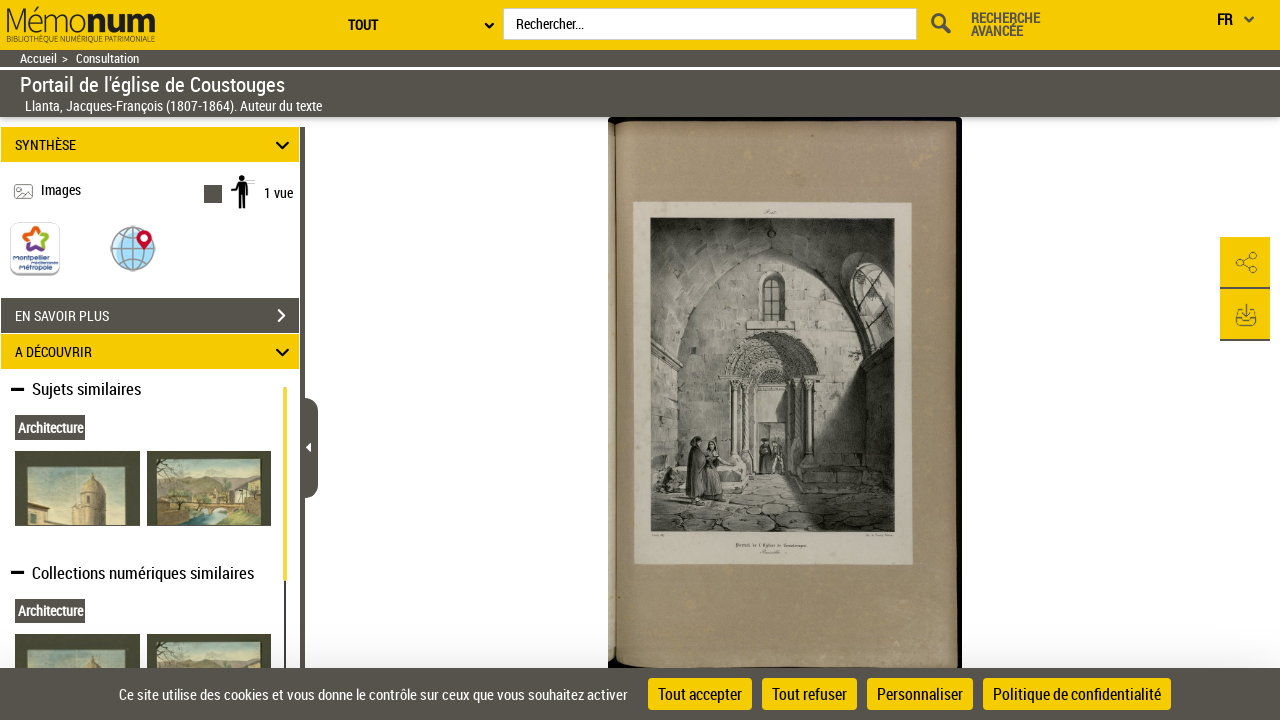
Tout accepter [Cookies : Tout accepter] (700, 694)
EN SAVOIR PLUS (157, 316)
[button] (133, 247)
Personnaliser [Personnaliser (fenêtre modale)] (920, 694)
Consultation (107, 58)
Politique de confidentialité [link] (1077, 694)
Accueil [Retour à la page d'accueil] (38, 58)
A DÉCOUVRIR (155, 351)
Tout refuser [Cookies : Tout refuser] (809, 694)
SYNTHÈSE (155, 144)
